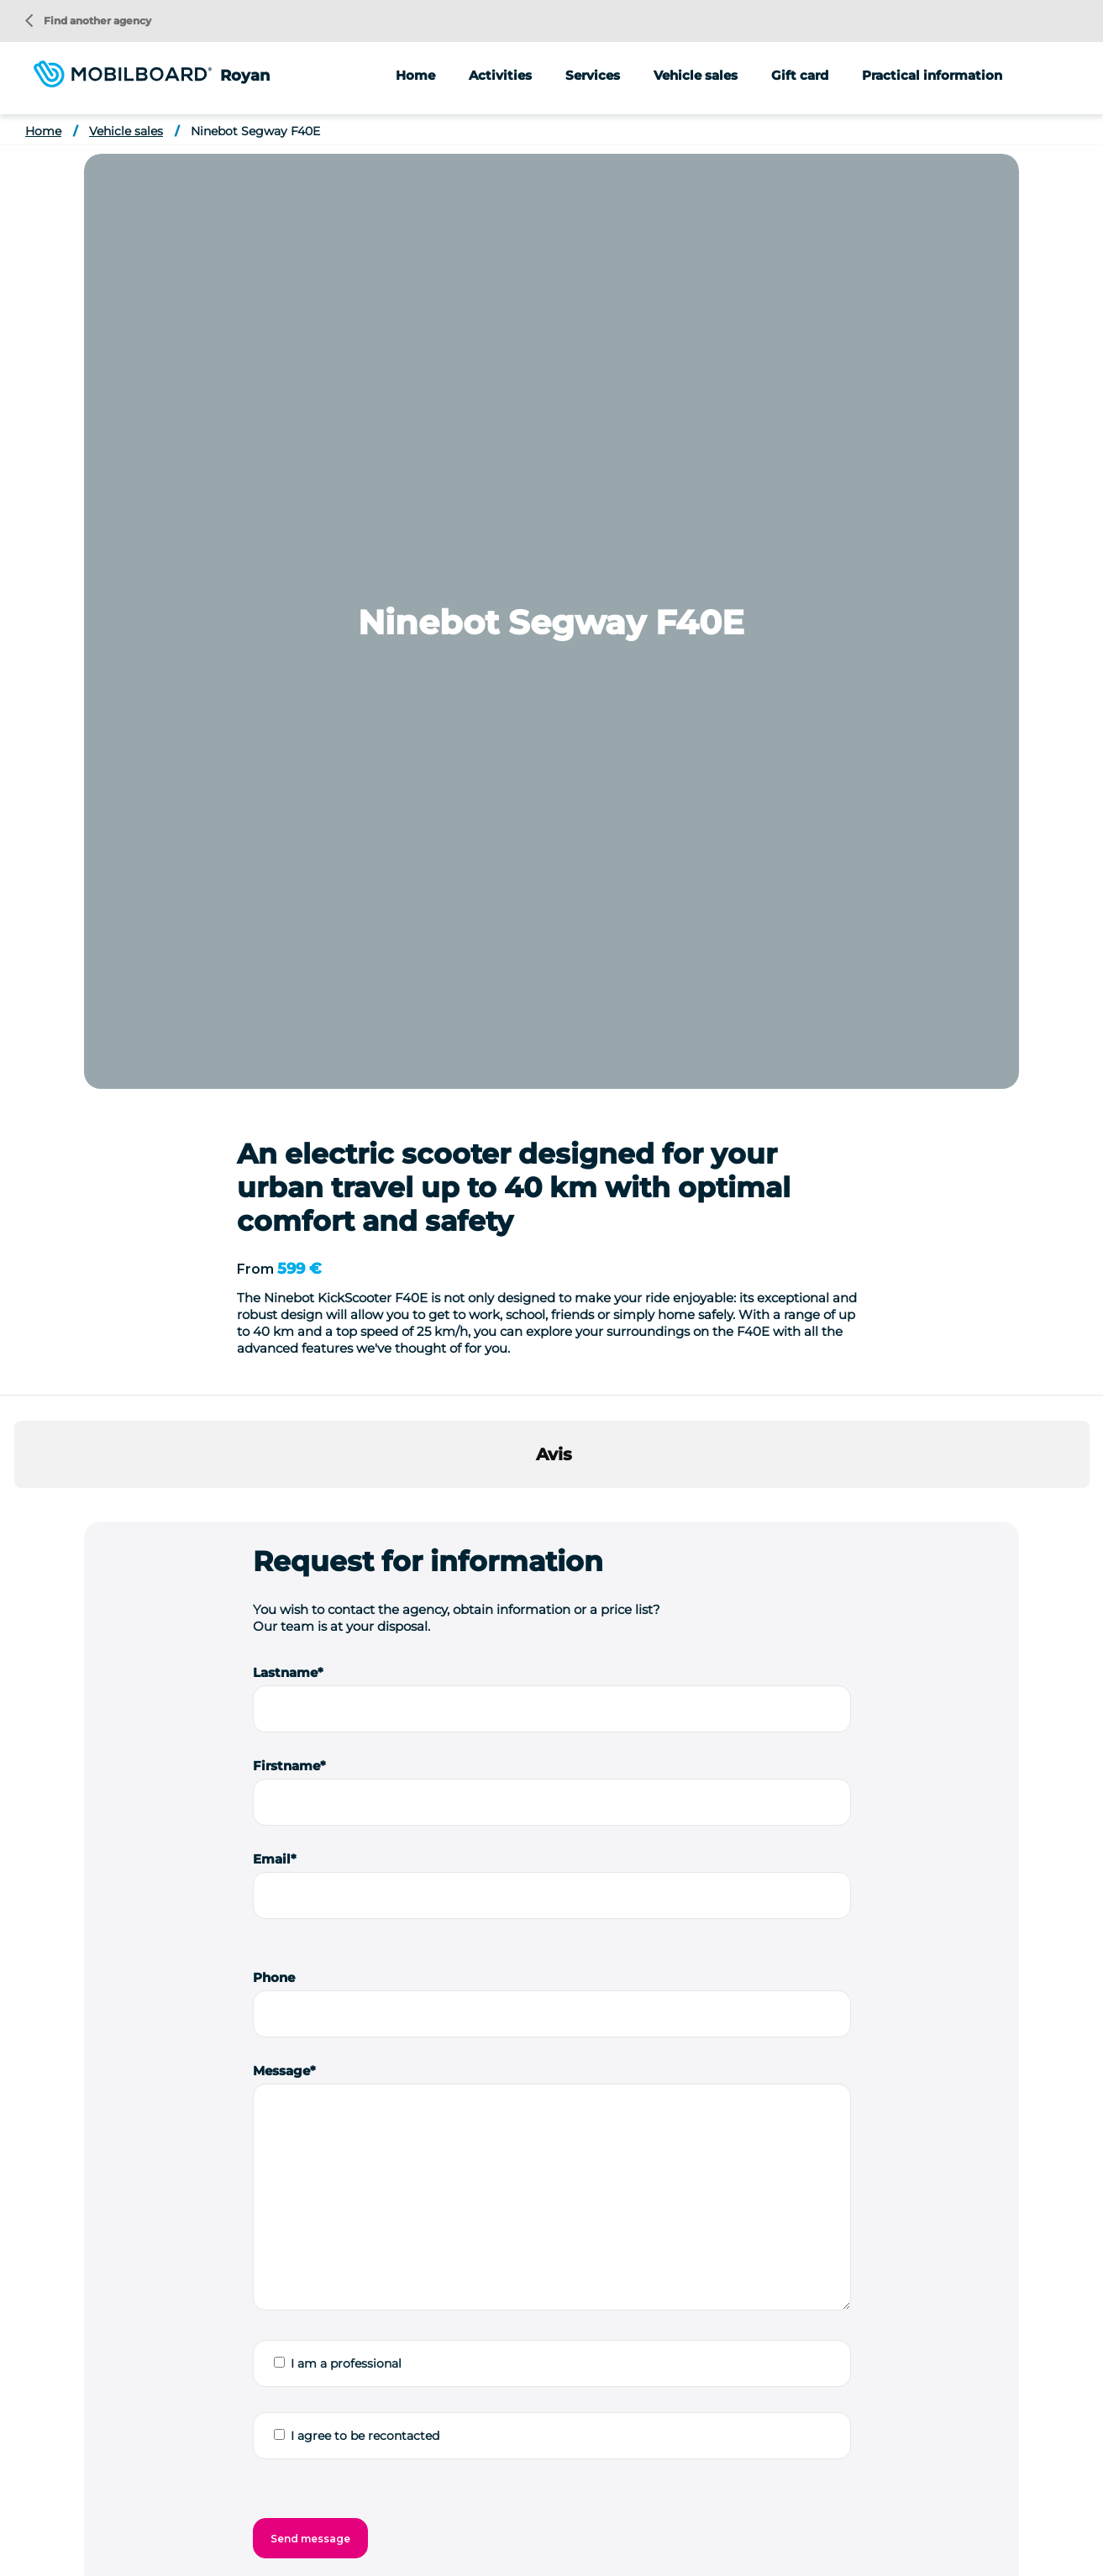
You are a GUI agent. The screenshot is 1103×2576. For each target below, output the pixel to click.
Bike (578, 2292)
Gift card (799, 75)
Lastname (285, 737)
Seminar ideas (199, 2499)
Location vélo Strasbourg (371, 2524)
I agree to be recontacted (365, 1500)
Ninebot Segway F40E (255, 131)
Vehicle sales (696, 75)
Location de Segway (677, 2524)
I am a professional (346, 1428)
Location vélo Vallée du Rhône (531, 2524)
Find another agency (88, 21)
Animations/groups (863, 2225)
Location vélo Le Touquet (946, 2499)
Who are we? (110, 2499)
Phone (274, 1042)
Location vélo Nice (241, 2524)
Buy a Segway (972, 2524)
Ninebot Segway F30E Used (547, 1938)
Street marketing (857, 2259)
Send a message (403, 2271)
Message (281, 1135)
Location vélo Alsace (409, 2499)
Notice (823, 2292)
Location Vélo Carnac (809, 2499)
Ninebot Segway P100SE (810, 1938)
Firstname (286, 831)
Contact (593, 2549)
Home (415, 75)
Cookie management (751, 2549)
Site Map (655, 2549)
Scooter (588, 2259)
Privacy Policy (444, 2549)
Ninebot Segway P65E (246, 1938)
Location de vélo (296, 2499)
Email (272, 924)
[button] (14, 569)
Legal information (343, 2549)
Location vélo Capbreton (673, 2499)
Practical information (932, 75)
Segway (589, 2225)
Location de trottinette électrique (832, 2524)
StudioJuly (526, 2549)
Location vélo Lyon (127, 2524)
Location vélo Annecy (536, 2499)
